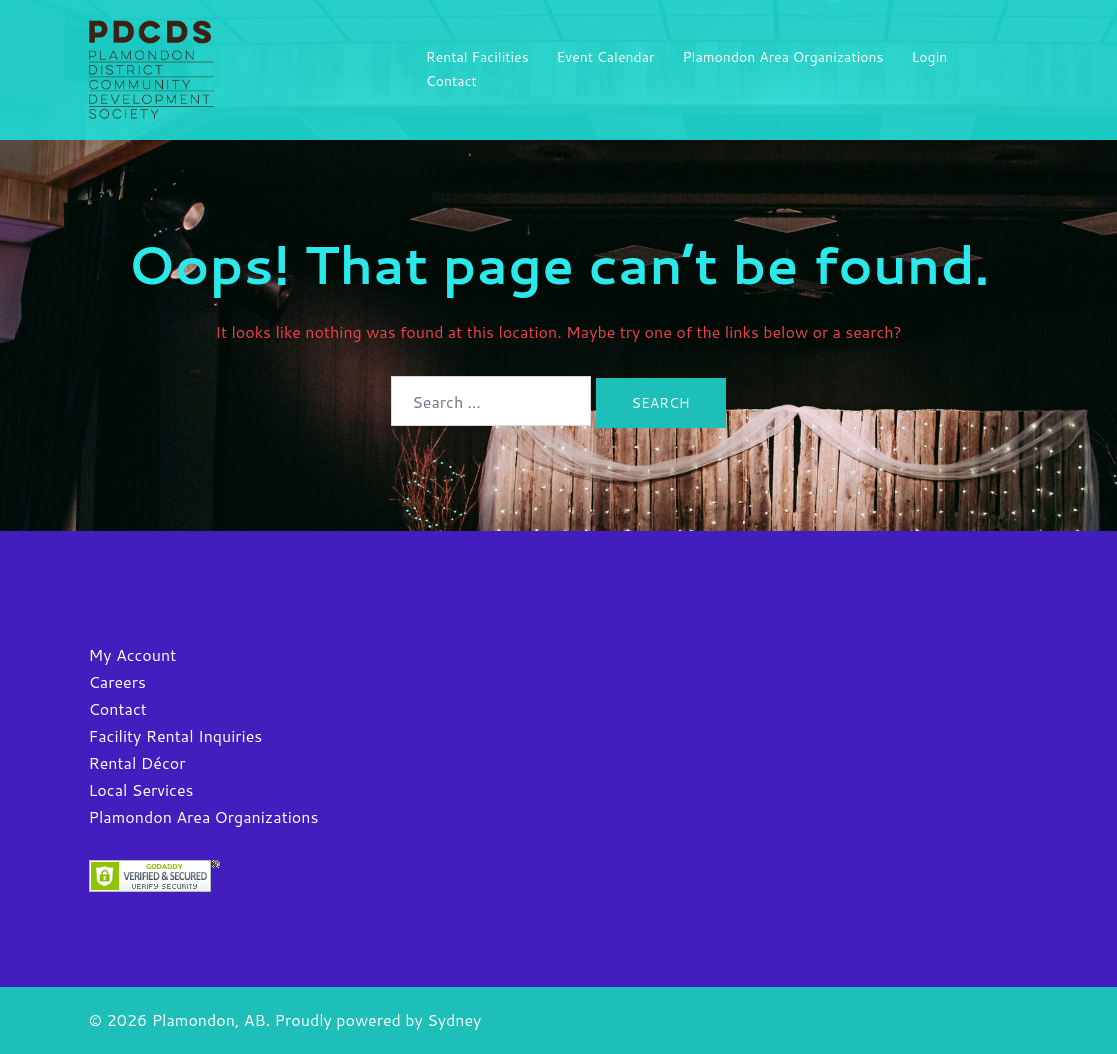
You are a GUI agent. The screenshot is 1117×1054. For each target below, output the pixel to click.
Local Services (141, 789)
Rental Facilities (477, 57)
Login (930, 57)
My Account (133, 654)
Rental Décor (137, 762)
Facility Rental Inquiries (176, 735)
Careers (117, 681)
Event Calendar (606, 57)
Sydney (454, 1019)
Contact (451, 81)
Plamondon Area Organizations (782, 57)
